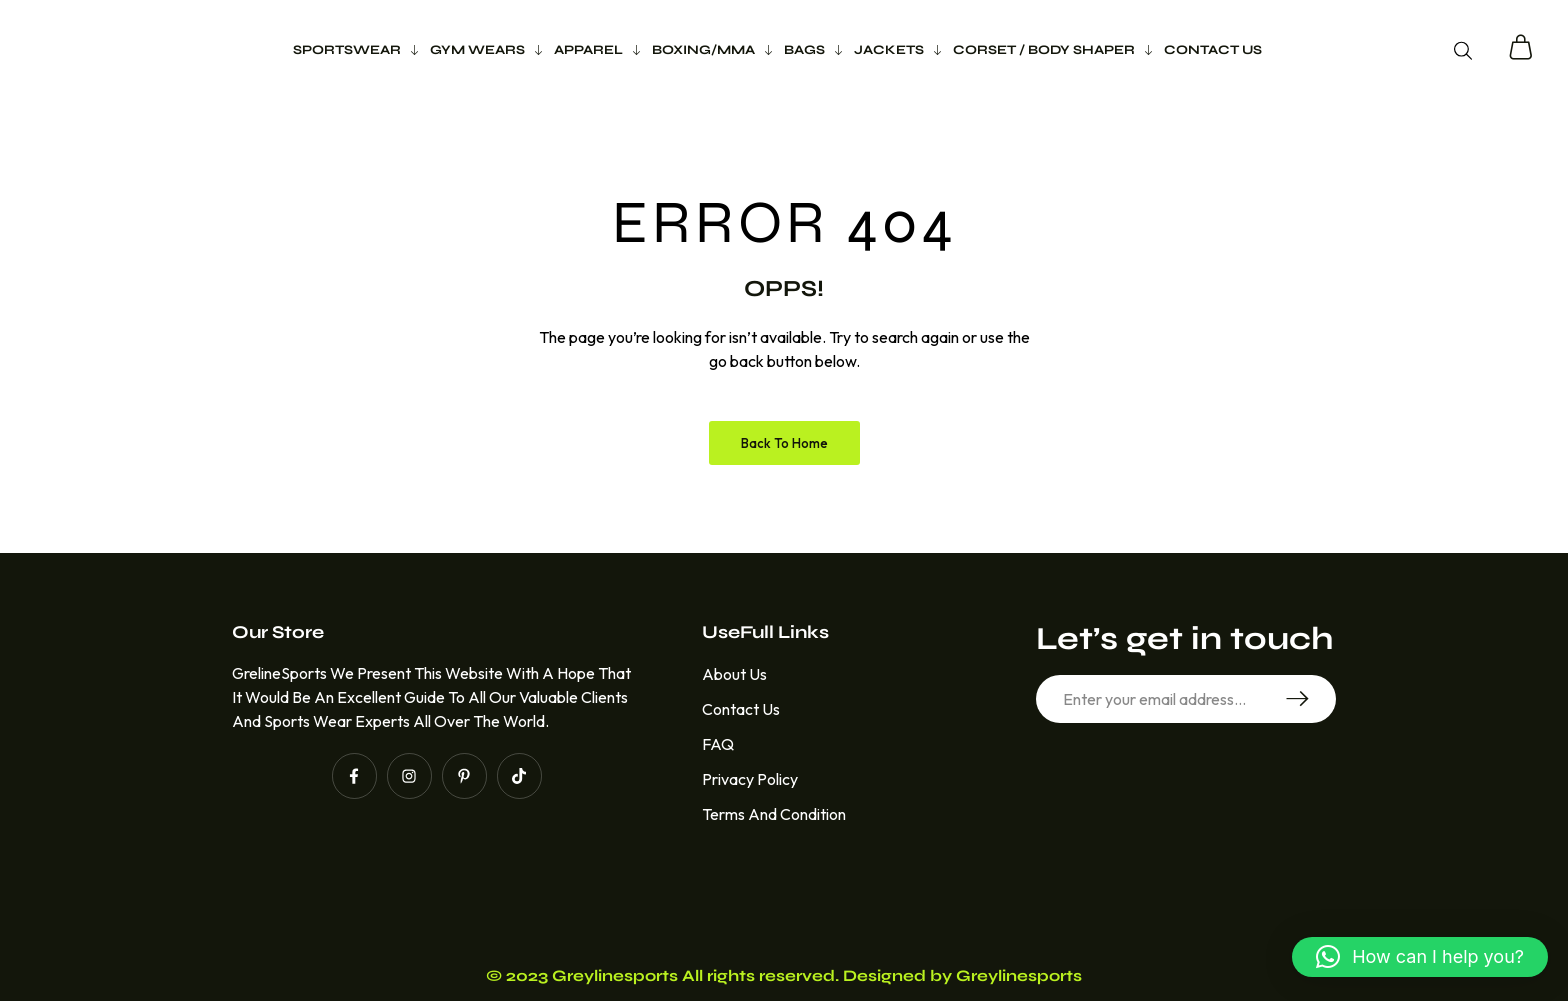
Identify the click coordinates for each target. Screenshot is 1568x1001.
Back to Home (784, 443)
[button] (1420, 957)
